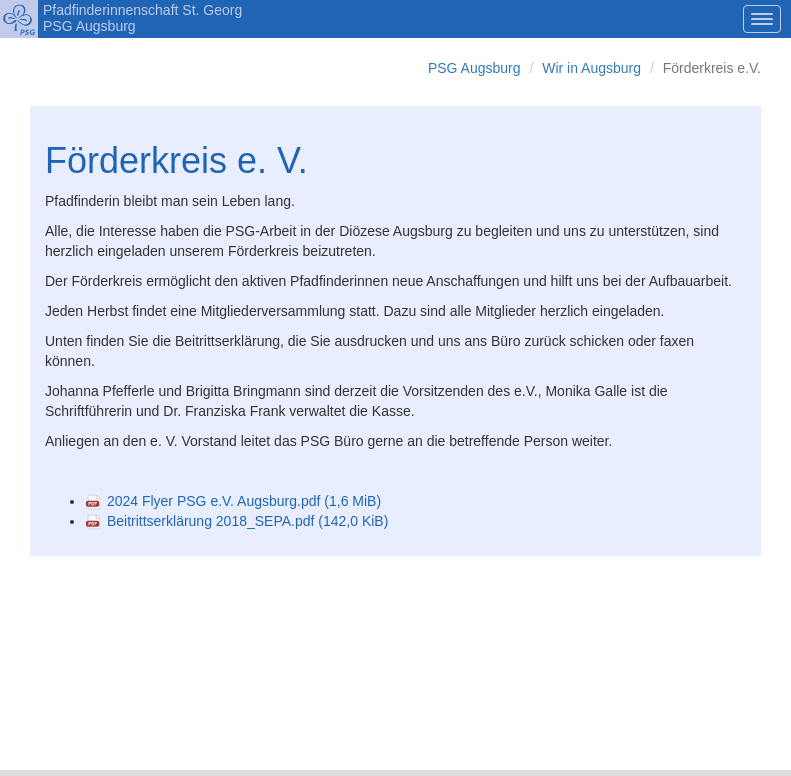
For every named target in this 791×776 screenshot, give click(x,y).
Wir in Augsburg (591, 68)
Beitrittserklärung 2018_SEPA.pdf (247, 521)
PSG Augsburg (474, 68)
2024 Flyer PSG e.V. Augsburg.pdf (244, 501)
